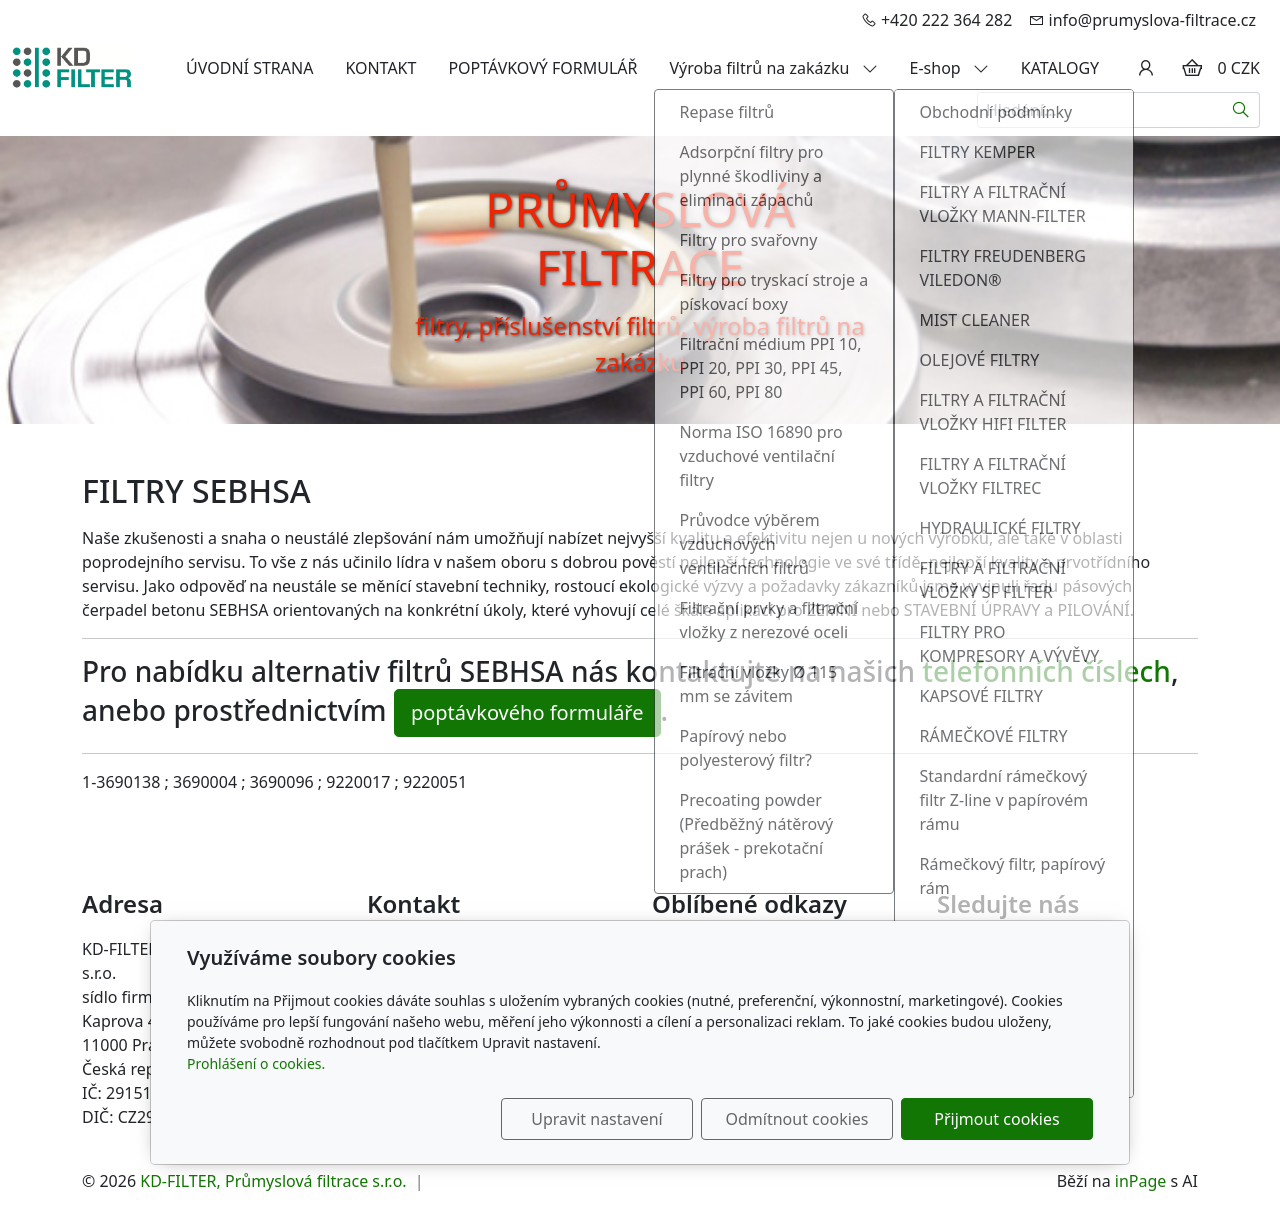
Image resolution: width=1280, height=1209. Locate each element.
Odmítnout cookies (797, 1119)
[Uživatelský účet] (1146, 68)
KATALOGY (1060, 68)
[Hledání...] (1100, 110)
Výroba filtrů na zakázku (774, 68)
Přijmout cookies (996, 1119)
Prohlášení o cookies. (256, 1063)
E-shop (949, 68)
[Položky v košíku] (1192, 68)
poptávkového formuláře (527, 712)
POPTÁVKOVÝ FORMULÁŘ (542, 68)
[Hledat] (1241, 110)
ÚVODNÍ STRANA (249, 68)
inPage (1141, 1181)
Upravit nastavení (596, 1119)
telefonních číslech (1046, 671)
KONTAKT (380, 68)
